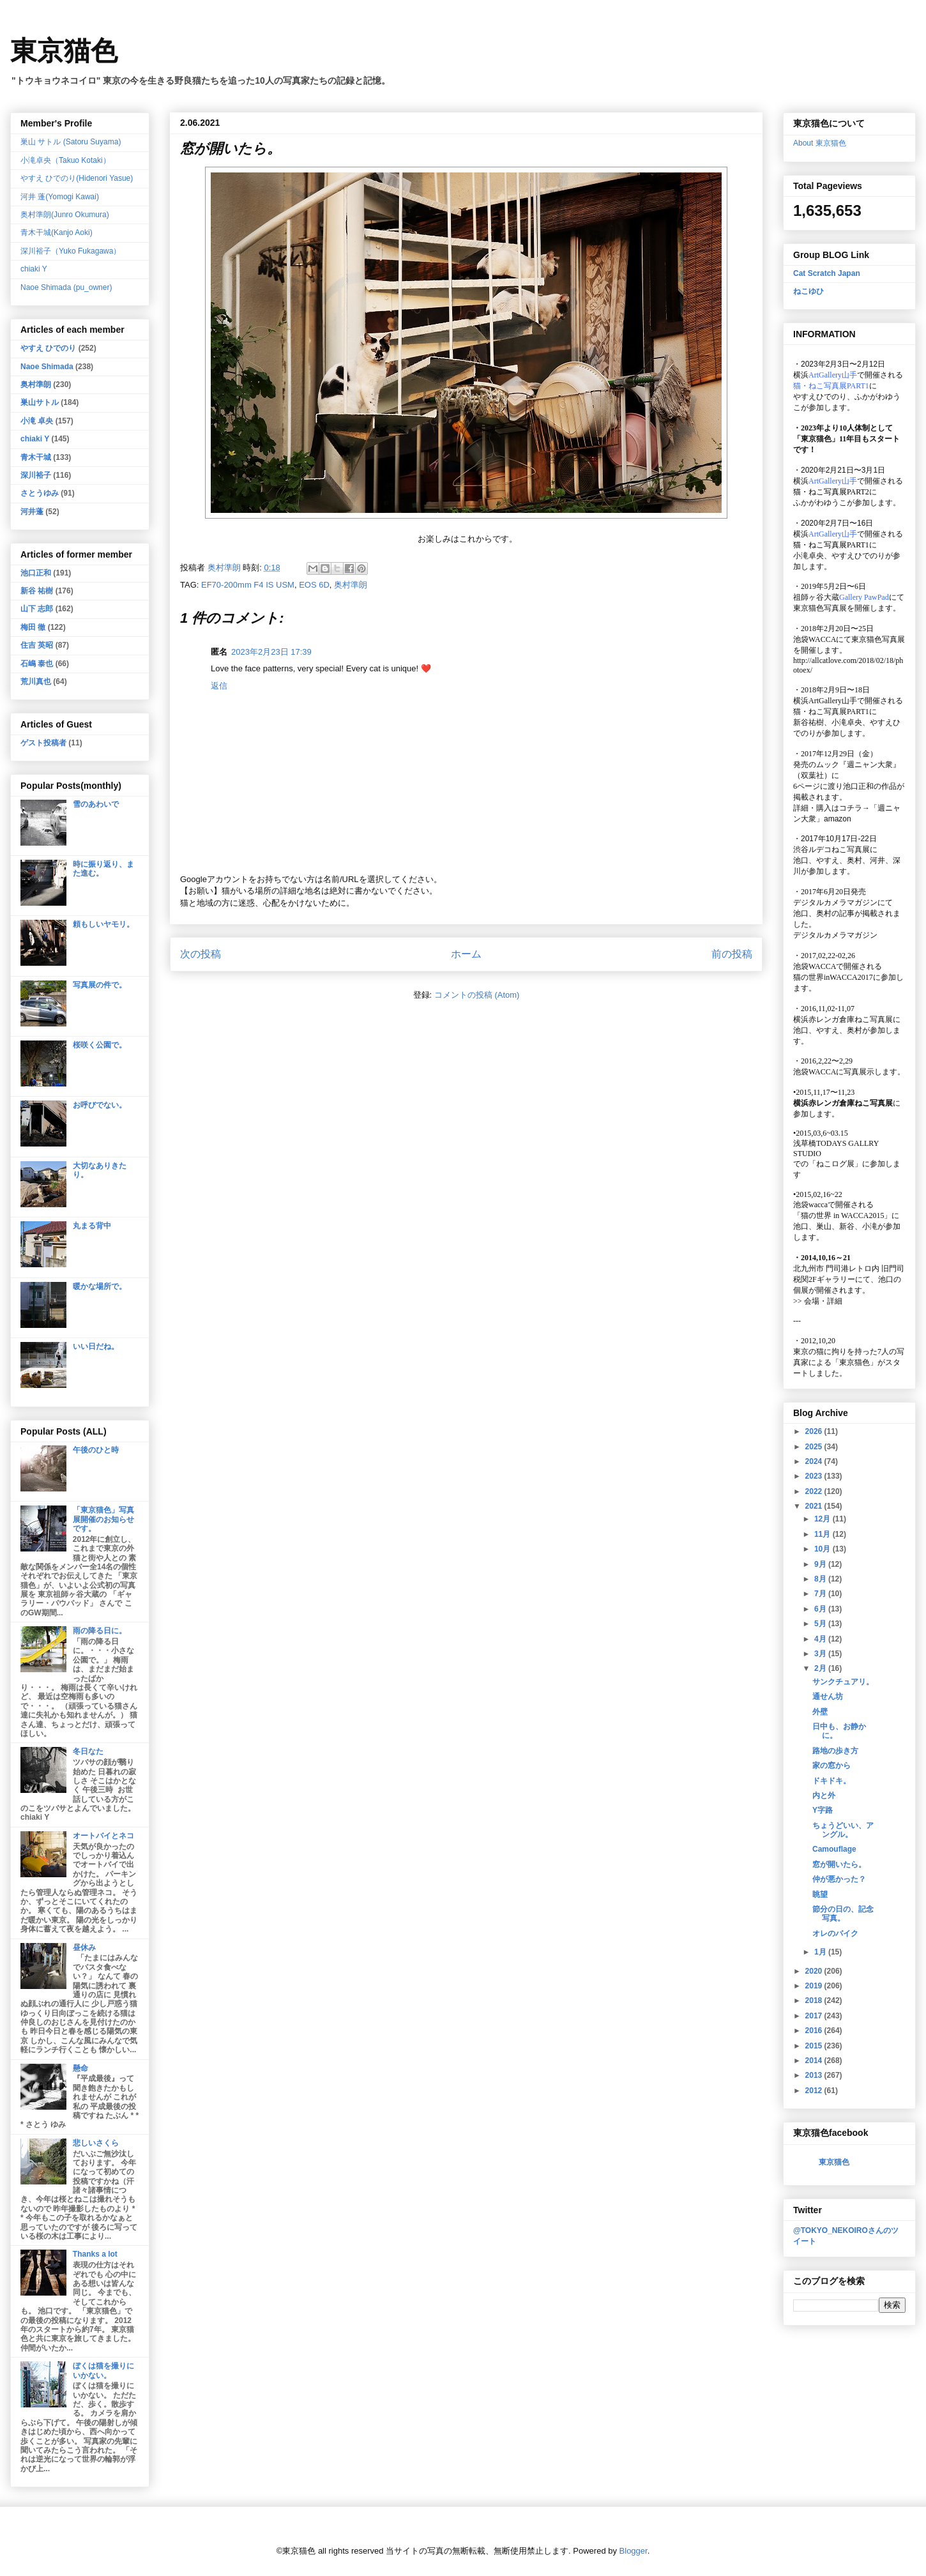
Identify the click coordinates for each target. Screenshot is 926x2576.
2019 (814, 1985)
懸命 (80, 2068)
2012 (814, 2090)
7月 (821, 1593)
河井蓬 (31, 511)
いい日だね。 (96, 1346)
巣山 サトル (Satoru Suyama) (70, 141)
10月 (823, 1548)
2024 (814, 1461)
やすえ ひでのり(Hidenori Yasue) (76, 178)
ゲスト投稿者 (43, 742)
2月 (821, 1668)
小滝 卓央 (36, 420)
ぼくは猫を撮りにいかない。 (103, 2370)
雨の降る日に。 (99, 1630)
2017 (814, 2015)
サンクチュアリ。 (843, 1681)
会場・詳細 (817, 1301)
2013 (814, 2075)
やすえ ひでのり (48, 348)
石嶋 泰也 (36, 663)
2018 (814, 2000)
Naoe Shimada (46, 366)
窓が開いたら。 (839, 1864)
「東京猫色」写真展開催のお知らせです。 (103, 1519)
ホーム (466, 954)
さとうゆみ (39, 493)
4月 (821, 1639)
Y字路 (822, 1810)
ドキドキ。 (831, 1780)
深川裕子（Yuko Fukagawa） (70, 251)
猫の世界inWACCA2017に (837, 977)
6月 (821, 1608)
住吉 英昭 (36, 645)
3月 (821, 1653)
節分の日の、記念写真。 (843, 1914)
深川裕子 (35, 475)
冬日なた (88, 1751)
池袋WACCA (814, 639)
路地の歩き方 (835, 1750)
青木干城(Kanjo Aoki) (56, 232)
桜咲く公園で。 (99, 1044)
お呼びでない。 (99, 1105)
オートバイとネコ (103, 1835)
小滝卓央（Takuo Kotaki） (65, 160)
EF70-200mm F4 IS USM (247, 585)
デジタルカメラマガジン (835, 935)
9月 (821, 1564)
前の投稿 (731, 954)
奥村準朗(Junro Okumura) (64, 214)
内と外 (823, 1795)
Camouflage (834, 1849)
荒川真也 (35, 681)
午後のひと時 (96, 1449)
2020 (814, 1971)
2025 (814, 1446)
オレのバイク (835, 1933)
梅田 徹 (32, 627)
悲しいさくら (96, 2142)
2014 (814, 2060)
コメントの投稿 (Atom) (477, 995)
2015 (814, 2045)
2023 (814, 1476)
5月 (821, 1623)
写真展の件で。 (99, 984)
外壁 (820, 1711)
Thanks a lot (95, 2254)
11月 (823, 1534)
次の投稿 (200, 954)
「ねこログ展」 (835, 1163)
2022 (814, 1491)
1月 (821, 1951)
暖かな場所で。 (99, 1286)
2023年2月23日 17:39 (271, 652)
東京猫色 (64, 51)
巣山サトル (39, 402)
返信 (219, 685)
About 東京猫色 (819, 143)
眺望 (820, 1894)
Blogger (633, 2551)
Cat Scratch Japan (826, 273)
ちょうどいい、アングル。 (843, 1830)
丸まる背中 (92, 1225)
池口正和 (35, 572)
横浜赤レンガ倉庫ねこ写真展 (843, 1019)
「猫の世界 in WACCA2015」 (842, 1215)
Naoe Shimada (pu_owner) (66, 287)
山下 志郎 (36, 608)
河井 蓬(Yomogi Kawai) (59, 196)
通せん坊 (827, 1696)
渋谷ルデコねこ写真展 (831, 849)
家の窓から (831, 1765)
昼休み (84, 1947)
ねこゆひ (808, 291)
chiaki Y (33, 268)
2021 (814, 1506)
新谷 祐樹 (36, 590)
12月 (823, 1518)
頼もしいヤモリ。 (103, 924)
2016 (814, 2030)
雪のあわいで (96, 804)
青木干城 (35, 457)
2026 (814, 1431)
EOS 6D (314, 585)
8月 (821, 1578)
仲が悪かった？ (839, 1879)
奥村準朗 (350, 585)
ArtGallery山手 (832, 700)
